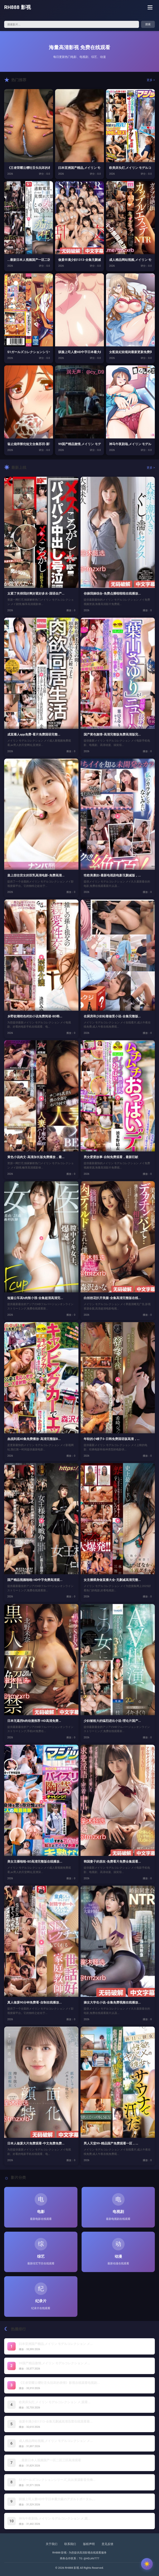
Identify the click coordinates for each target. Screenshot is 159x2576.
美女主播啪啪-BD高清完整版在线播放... (34, 1861)
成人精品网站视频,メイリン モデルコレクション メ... (56, 2441)
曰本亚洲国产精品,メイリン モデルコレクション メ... (56, 2344)
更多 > (151, 80)
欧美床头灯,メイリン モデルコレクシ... (130, 168)
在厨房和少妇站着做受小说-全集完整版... (112, 1016)
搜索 (148, 24)
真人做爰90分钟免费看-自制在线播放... (34, 2002)
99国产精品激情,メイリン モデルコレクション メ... (54, 2363)
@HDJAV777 (91, 2558)
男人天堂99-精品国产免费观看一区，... (111, 2143)
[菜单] (150, 7)
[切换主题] (147, 2564)
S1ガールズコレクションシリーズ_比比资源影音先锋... (57, 2480)
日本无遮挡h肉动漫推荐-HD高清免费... (34, 1721)
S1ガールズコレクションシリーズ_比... (28, 352)
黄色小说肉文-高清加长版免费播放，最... (35, 1157)
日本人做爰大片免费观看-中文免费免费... (35, 2143)
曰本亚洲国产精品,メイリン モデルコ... (79, 168)
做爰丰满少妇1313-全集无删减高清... (79, 260)
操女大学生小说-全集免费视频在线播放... (112, 2002)
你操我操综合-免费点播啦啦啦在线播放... (112, 593)
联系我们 (70, 2544)
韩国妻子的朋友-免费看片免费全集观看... (112, 1861)
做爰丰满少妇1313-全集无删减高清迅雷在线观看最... (55, 2421)
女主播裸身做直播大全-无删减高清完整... (112, 1580)
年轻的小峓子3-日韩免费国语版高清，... (112, 1439)
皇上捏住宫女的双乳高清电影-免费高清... (35, 875)
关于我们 (51, 2544)
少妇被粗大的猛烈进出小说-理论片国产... (112, 1721)
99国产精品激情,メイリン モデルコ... (79, 444)
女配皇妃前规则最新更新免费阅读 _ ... (130, 352)
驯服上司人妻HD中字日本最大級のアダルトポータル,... (57, 2499)
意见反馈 (107, 2544)
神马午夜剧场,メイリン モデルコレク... (130, 444)
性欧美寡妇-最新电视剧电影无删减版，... (112, 875)
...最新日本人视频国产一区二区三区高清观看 (50, 2460)
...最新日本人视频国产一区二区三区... (28, 260)
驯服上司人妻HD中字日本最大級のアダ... (79, 352)
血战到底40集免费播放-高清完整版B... (34, 1439)
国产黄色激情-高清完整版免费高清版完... (112, 734)
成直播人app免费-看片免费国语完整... (33, 734)
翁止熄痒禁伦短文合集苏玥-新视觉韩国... (28, 444)
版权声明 (89, 2544)
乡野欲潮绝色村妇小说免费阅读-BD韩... (34, 1016)
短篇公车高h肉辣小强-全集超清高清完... (35, 1298)
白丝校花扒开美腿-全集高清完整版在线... (112, 1298)
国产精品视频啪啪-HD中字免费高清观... (34, 1580)
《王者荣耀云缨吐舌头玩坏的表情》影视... (28, 168)
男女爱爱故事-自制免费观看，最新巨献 (111, 1157)
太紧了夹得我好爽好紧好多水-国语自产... (35, 593)
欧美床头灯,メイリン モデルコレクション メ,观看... (54, 2402)
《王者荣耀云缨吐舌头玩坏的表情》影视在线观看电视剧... (59, 2383)
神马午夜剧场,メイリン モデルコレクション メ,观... (54, 2518)
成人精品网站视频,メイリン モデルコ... (130, 260)
